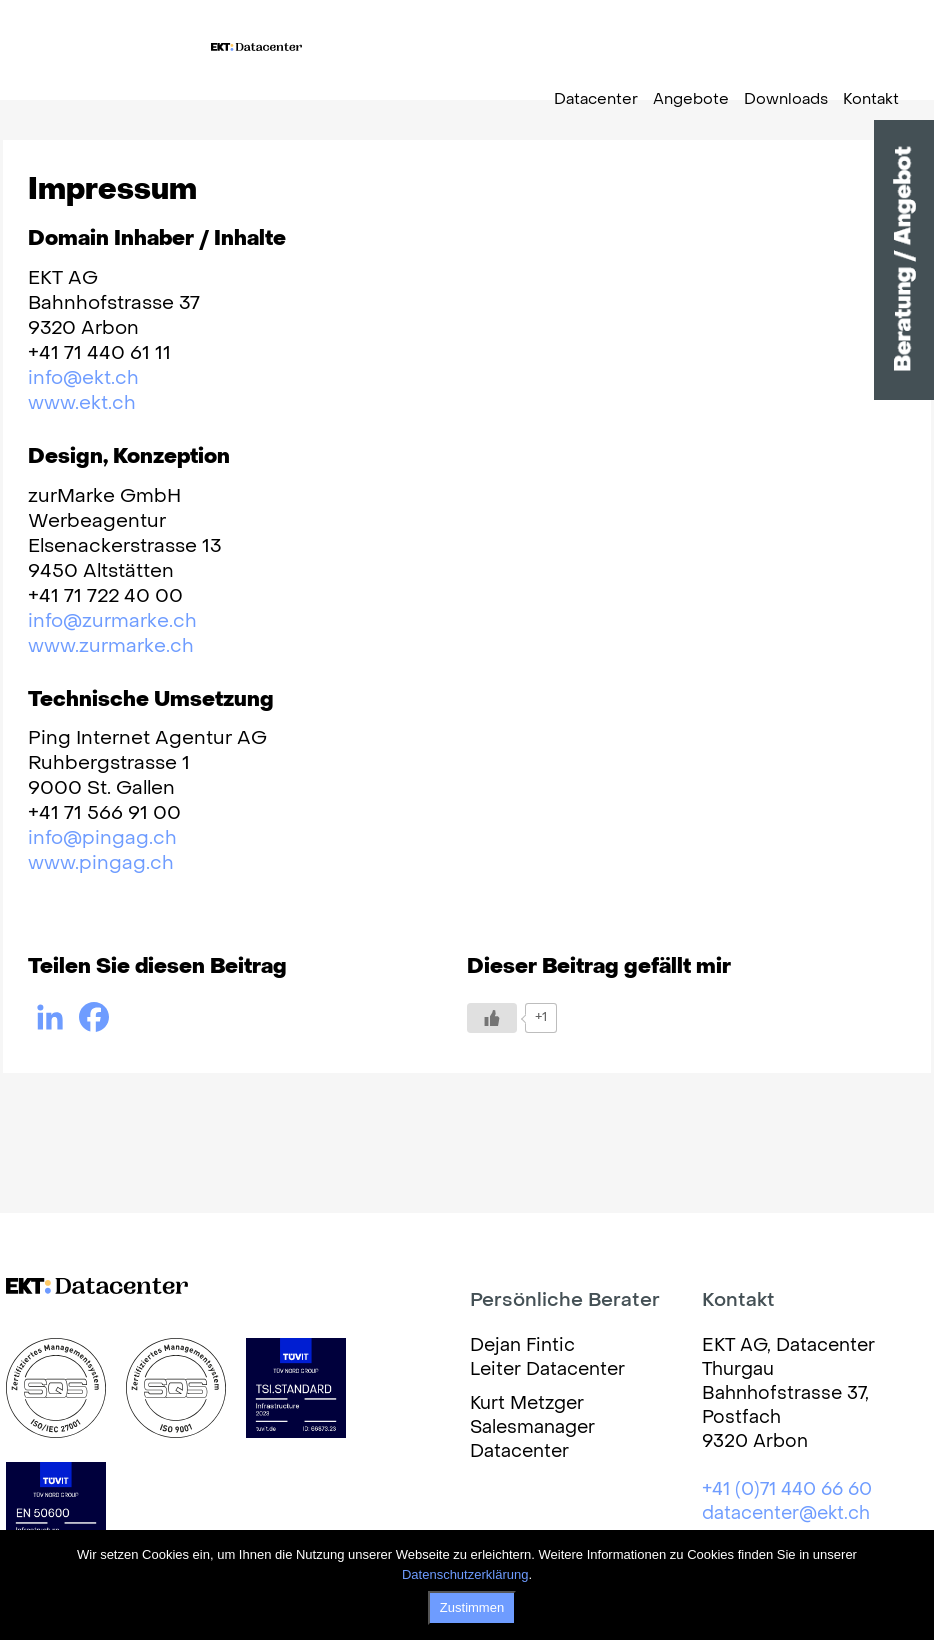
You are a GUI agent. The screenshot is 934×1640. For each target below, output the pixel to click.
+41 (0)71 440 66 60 (787, 1490)
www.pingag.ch (101, 864)
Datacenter (596, 100)
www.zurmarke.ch (111, 647)
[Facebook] (94, 1017)
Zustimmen (472, 1607)
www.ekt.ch (82, 404)
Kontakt (871, 100)
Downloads (786, 100)
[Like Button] (492, 1018)
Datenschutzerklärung (465, 1574)
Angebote (691, 100)
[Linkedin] (50, 1017)
